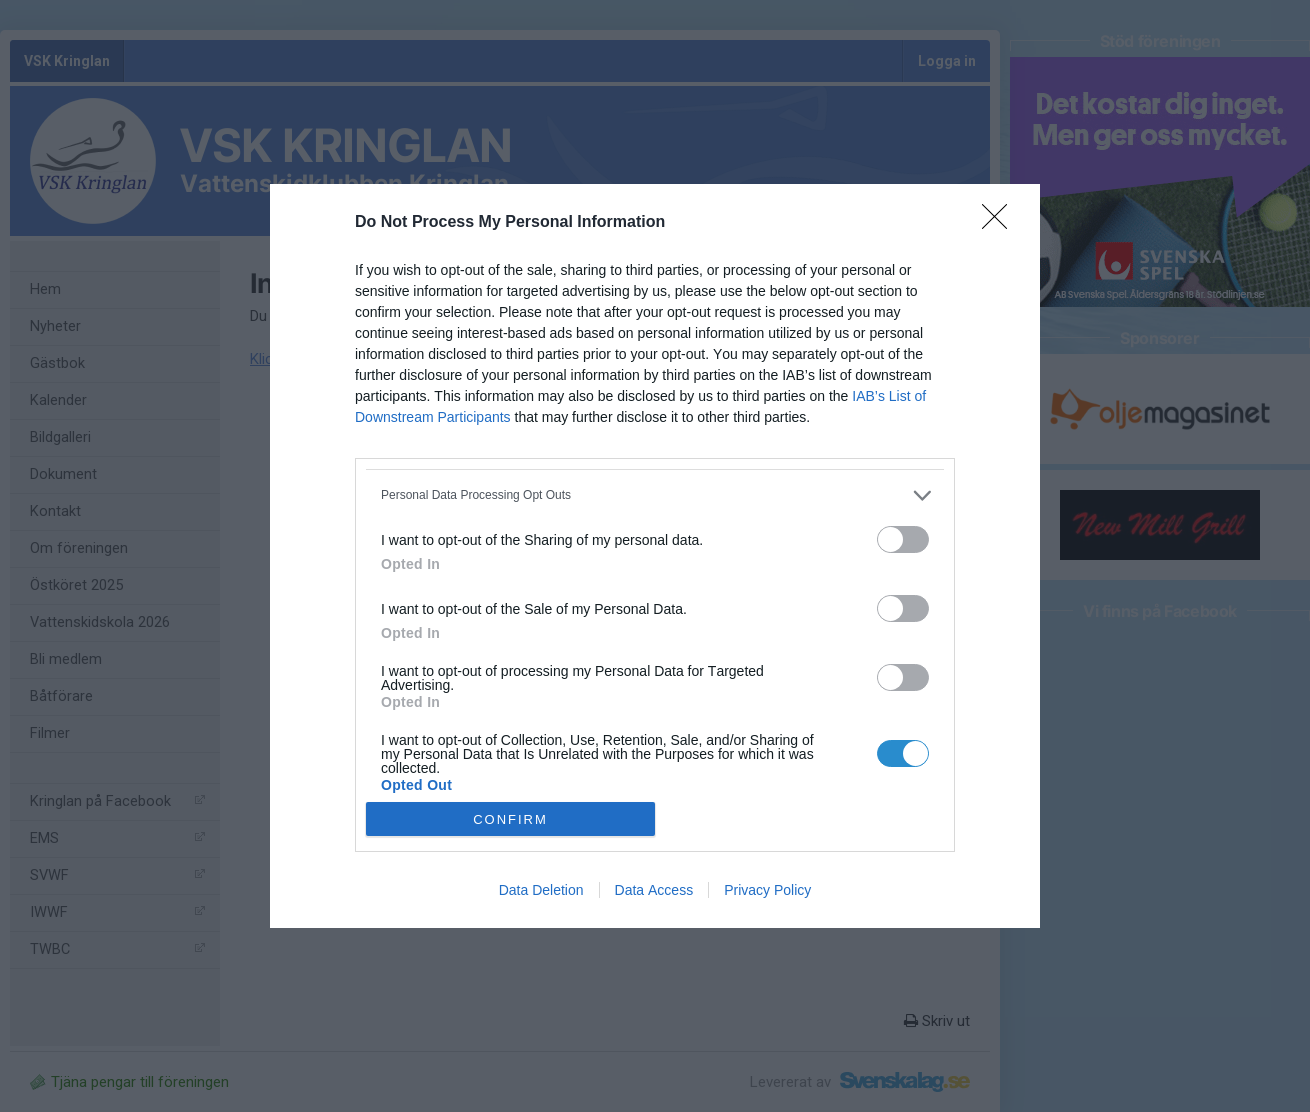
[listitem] (655, 495)
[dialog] (655, 556)
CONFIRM (510, 819)
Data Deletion (541, 890)
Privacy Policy (767, 890)
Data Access (654, 890)
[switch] (903, 539)
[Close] (1001, 223)
